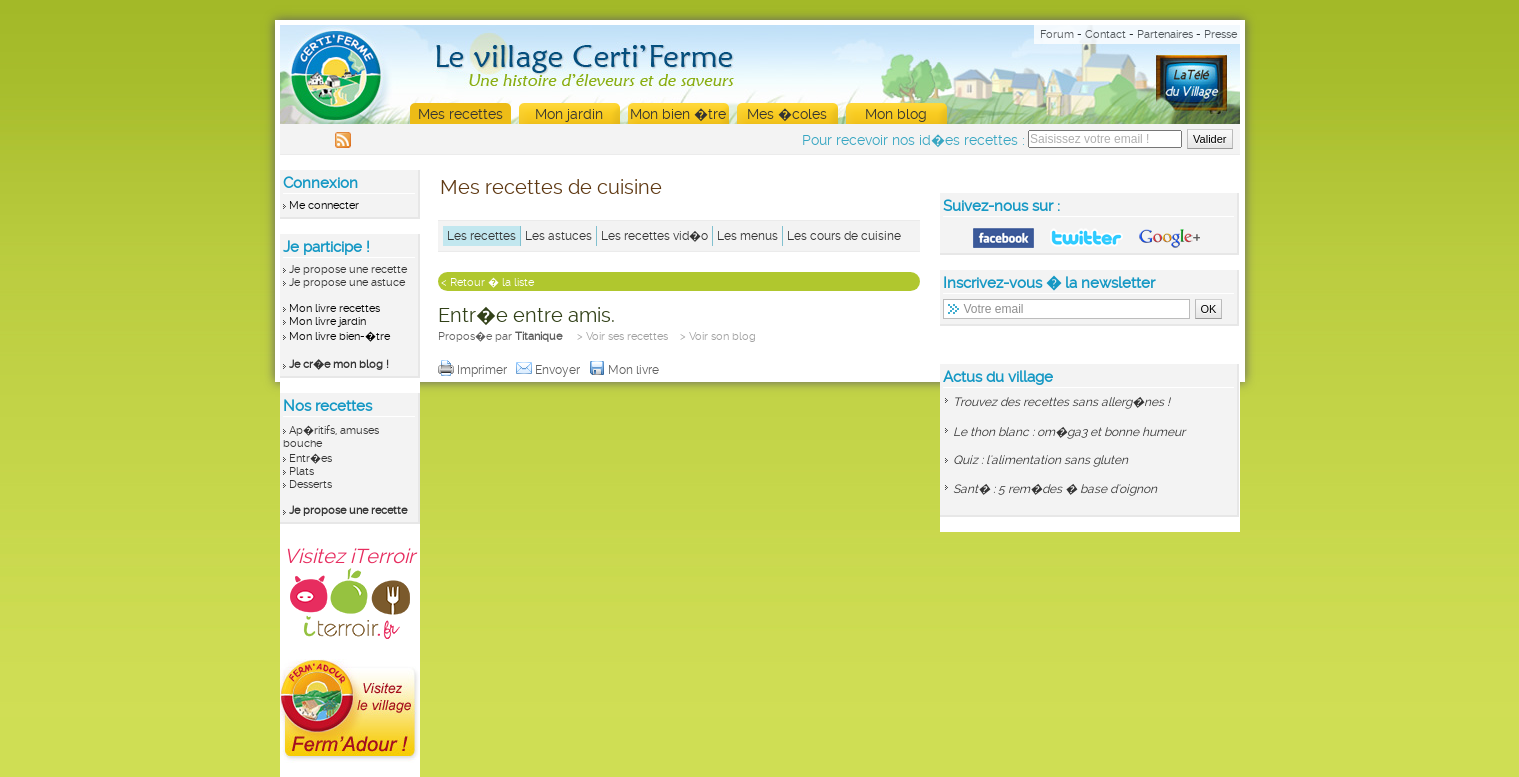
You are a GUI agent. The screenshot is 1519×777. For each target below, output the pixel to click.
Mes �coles (787, 114)
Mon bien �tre (678, 114)
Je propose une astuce (347, 282)
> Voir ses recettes (622, 336)
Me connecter (324, 205)
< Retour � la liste (487, 282)
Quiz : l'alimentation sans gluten (1040, 460)
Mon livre (625, 370)
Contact (1105, 34)
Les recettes (481, 236)
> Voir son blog (718, 336)
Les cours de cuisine (844, 236)
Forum (1057, 34)
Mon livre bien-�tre (339, 336)
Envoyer (549, 370)
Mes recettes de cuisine (551, 187)
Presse (1220, 34)
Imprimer (474, 370)
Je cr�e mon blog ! (339, 364)
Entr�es (310, 458)
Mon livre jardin (327, 321)
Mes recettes (460, 114)
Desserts (310, 484)
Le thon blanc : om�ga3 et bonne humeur (1069, 432)
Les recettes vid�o (654, 236)
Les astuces (558, 236)
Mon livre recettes (334, 308)
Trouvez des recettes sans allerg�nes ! (1061, 402)
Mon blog (896, 114)
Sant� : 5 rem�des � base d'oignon (1055, 489)
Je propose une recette (348, 269)
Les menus (747, 236)
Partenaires (1165, 34)
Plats (301, 471)
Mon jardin (569, 114)
